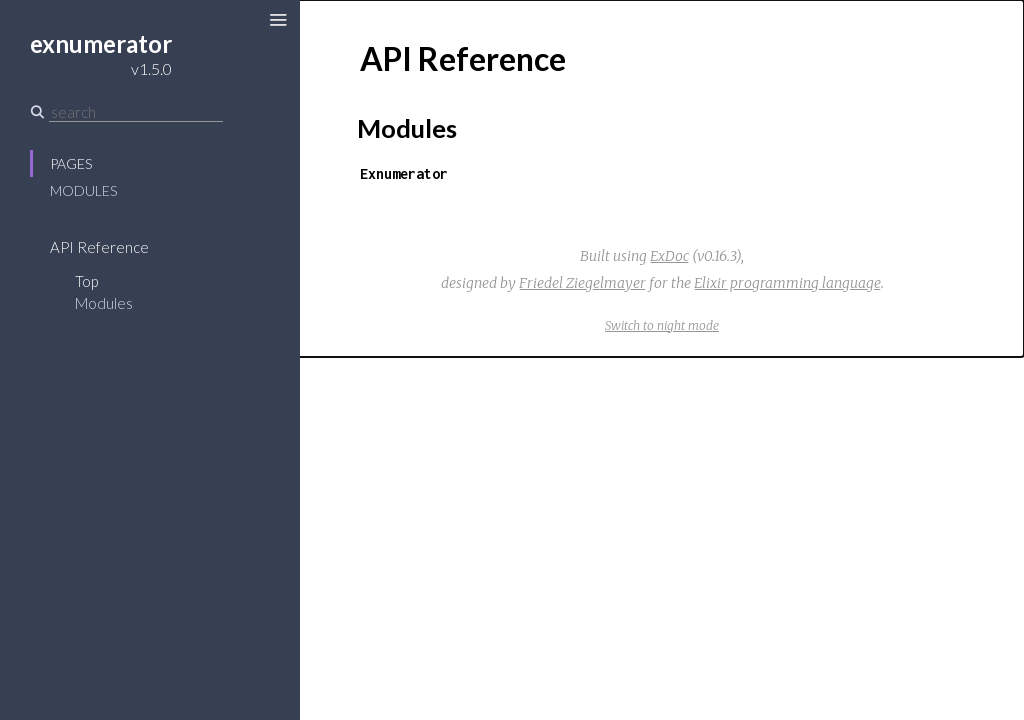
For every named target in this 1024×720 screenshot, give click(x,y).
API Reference (99, 247)
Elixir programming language (787, 283)
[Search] (136, 112)
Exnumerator (404, 173)
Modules (83, 190)
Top (86, 281)
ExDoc (669, 256)
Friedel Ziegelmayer (582, 283)
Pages (71, 163)
